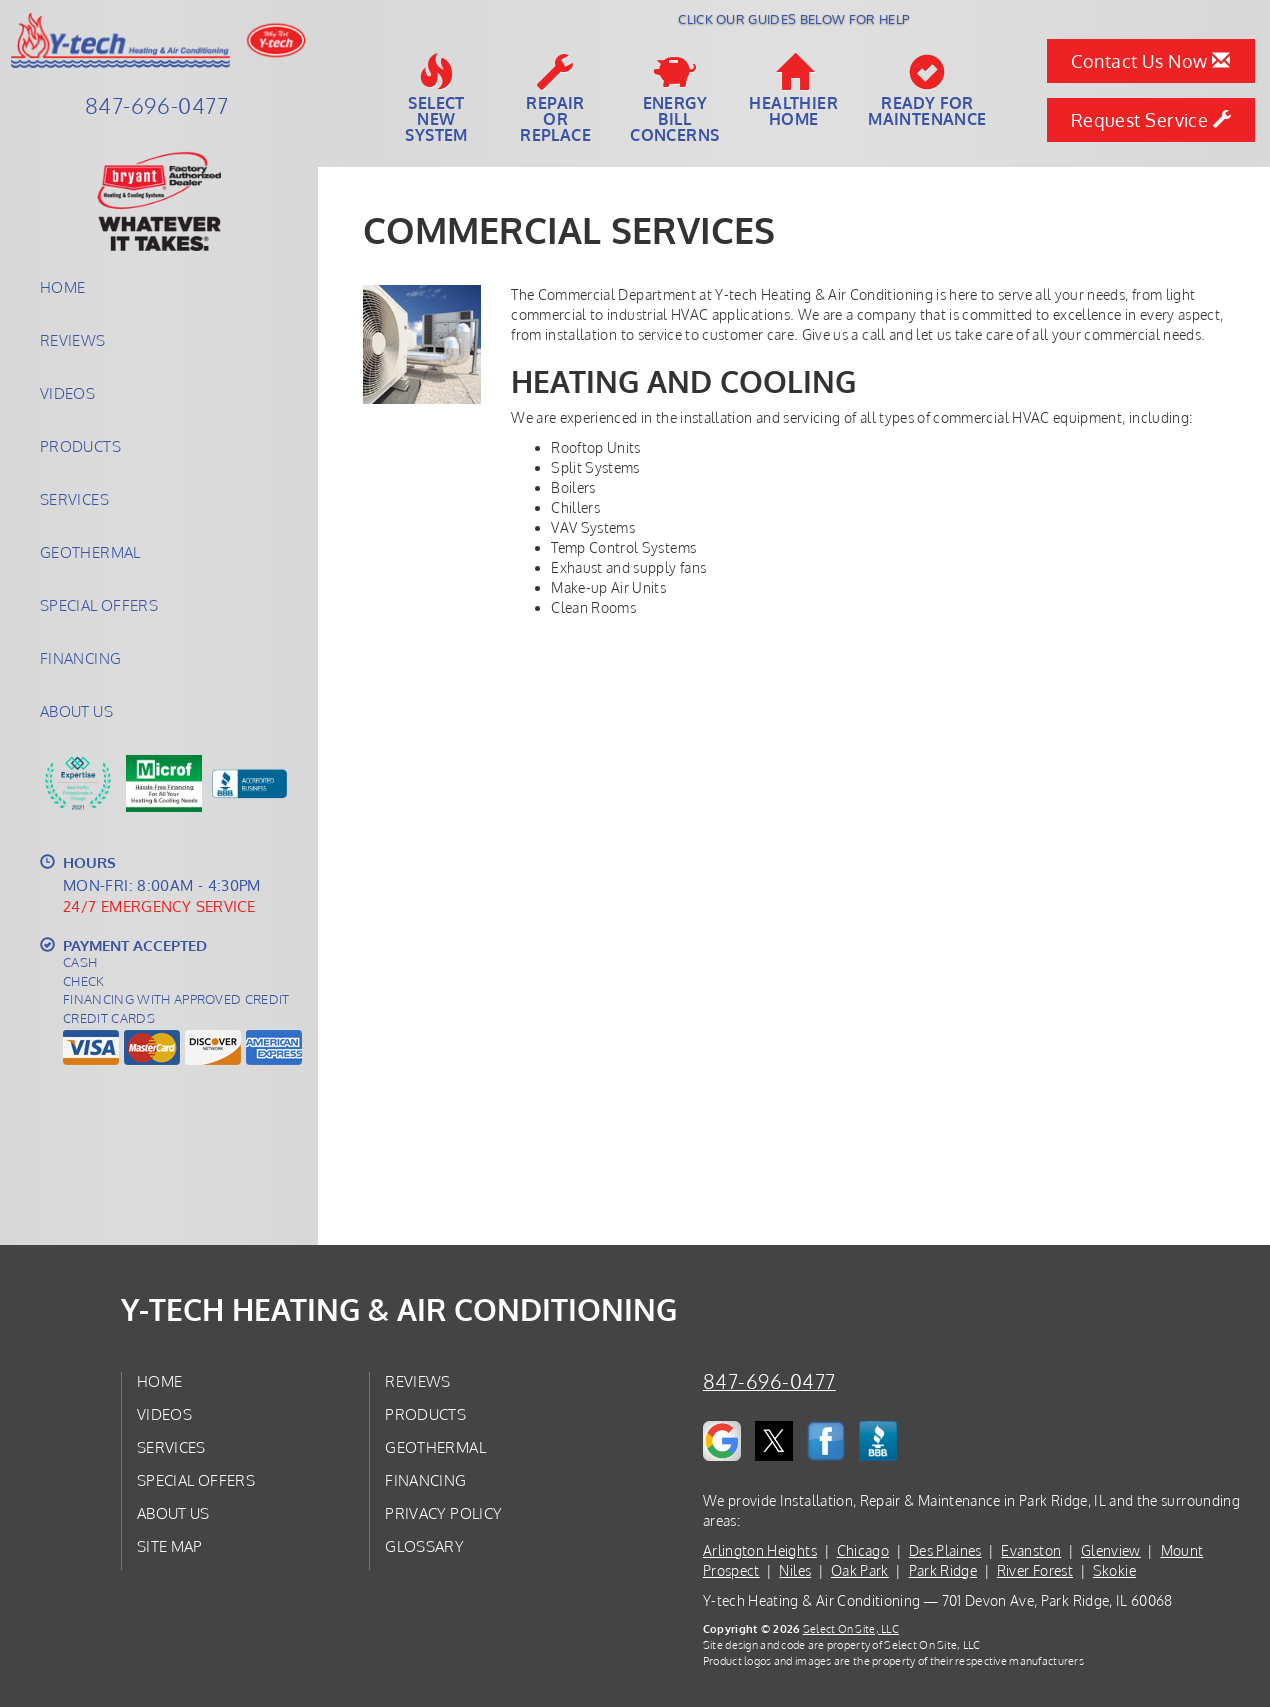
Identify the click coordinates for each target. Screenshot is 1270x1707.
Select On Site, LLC (851, 1628)
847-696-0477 (769, 1381)
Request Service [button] (1151, 120)
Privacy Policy (443, 1513)
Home (62, 287)
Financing (80, 658)
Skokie (1114, 1570)
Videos (67, 393)
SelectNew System (436, 99)
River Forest (1035, 1570)
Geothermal (90, 552)
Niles (795, 1570)
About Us (76, 711)
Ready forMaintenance (927, 91)
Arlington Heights (760, 1550)
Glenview (1111, 1550)
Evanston (1031, 1550)
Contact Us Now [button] (1150, 61)
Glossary (424, 1546)
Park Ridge (943, 1570)
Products (80, 446)
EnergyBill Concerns (674, 99)
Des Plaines (945, 1550)
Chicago (863, 1550)
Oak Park (860, 1570)
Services (74, 499)
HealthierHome (793, 91)
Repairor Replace (555, 99)
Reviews (73, 340)
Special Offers (99, 605)
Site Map (170, 1546)
